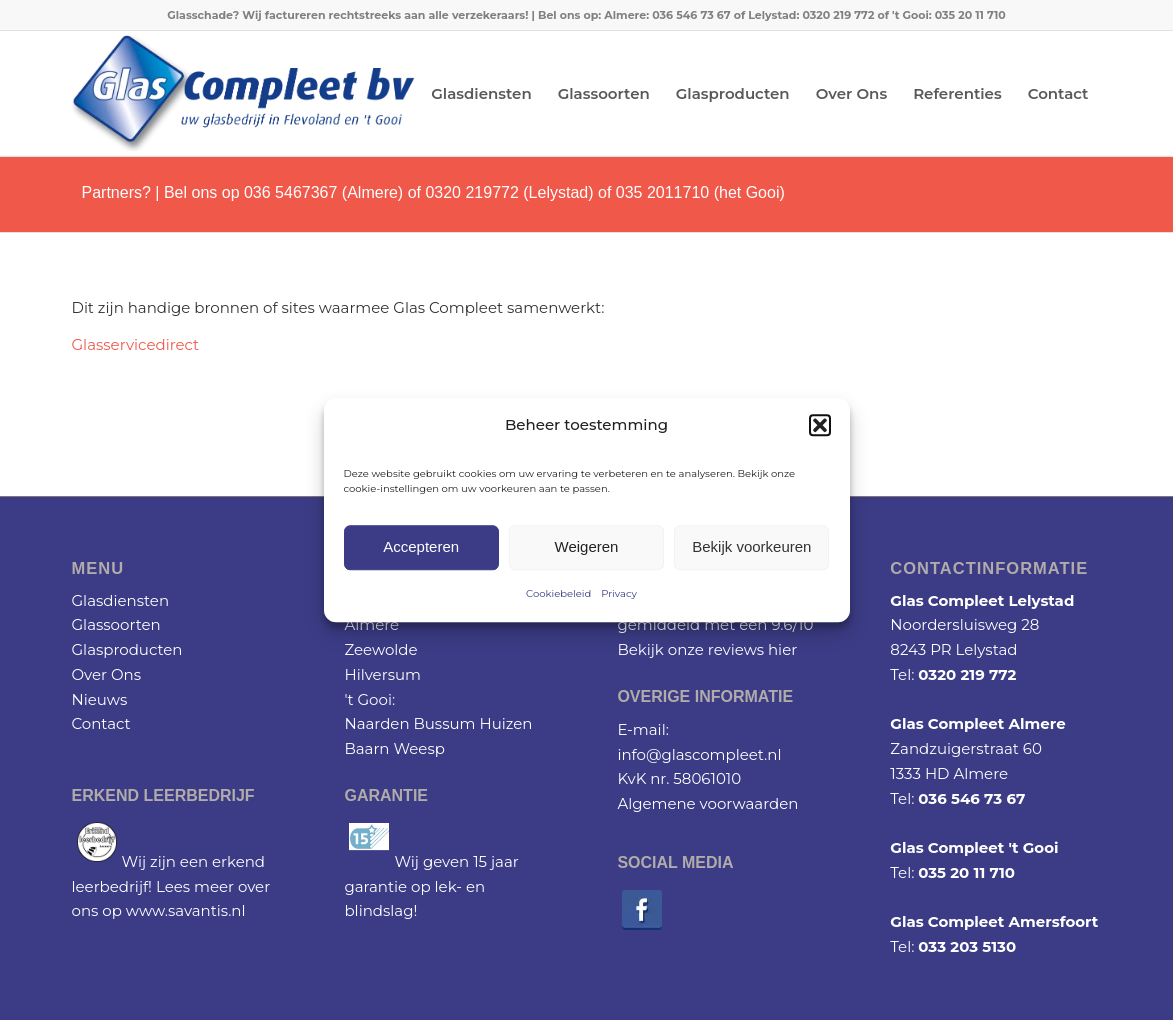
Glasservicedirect (136, 344)
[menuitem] (481, 93)
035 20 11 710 (966, 872)
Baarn (366, 748)
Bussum (444, 723)
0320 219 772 (967, 674)
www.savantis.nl (186, 910)
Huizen (505, 723)
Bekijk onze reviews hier (707, 649)
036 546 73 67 (971, 798)
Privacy (619, 593)
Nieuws (100, 699)
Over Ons (107, 674)
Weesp (418, 748)
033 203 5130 (967, 946)
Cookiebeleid (558, 593)
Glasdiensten (121, 600)
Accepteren (421, 547)
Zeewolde (380, 649)
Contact (101, 723)
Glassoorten (116, 624)
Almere (371, 624)
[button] (820, 426)
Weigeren (587, 547)
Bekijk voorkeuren (751, 547)
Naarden (376, 723)
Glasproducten (127, 649)
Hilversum (382, 674)
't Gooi (368, 699)
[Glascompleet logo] (243, 93)
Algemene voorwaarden (707, 803)
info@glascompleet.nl (699, 754)
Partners (112, 192)
